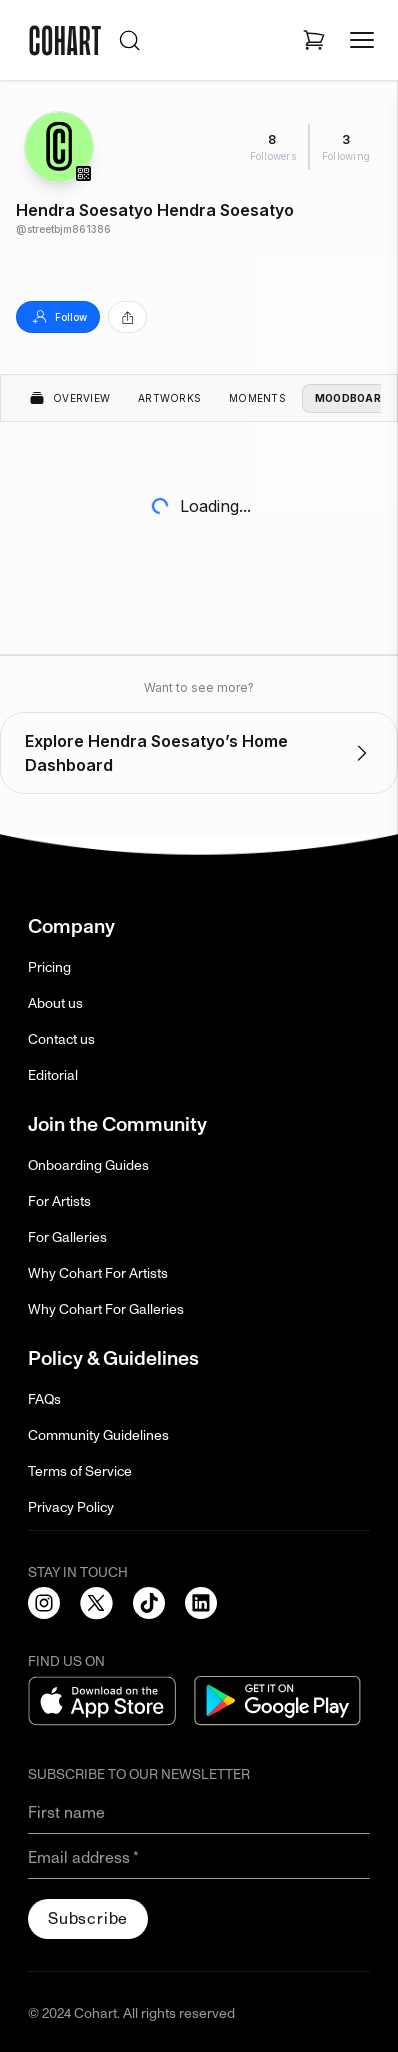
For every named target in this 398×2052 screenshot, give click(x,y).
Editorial (53, 1075)
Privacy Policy (71, 1507)
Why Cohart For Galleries (106, 1309)
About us (55, 1003)
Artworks (169, 398)
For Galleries (67, 1237)
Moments (257, 398)
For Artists (59, 1201)
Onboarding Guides (88, 1165)
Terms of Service (80, 1471)
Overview (69, 398)
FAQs (44, 1399)
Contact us (61, 1039)
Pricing (49, 967)
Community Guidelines (98, 1435)
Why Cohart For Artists (98, 1273)
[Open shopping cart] (314, 40)
